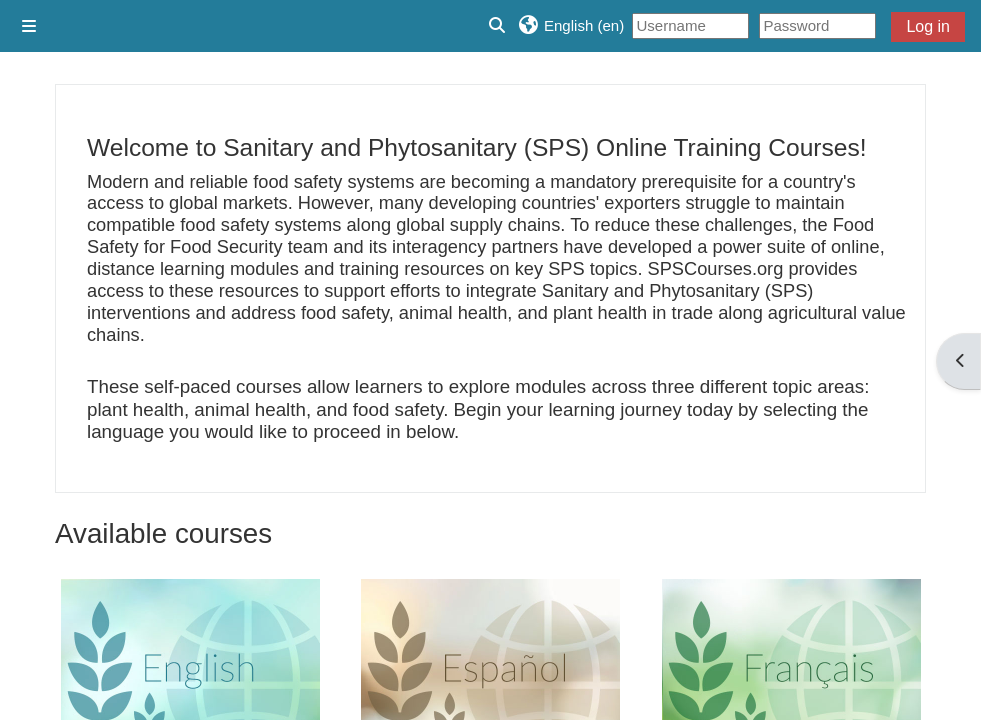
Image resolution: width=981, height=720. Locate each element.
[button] (570, 25)
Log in (928, 26)
